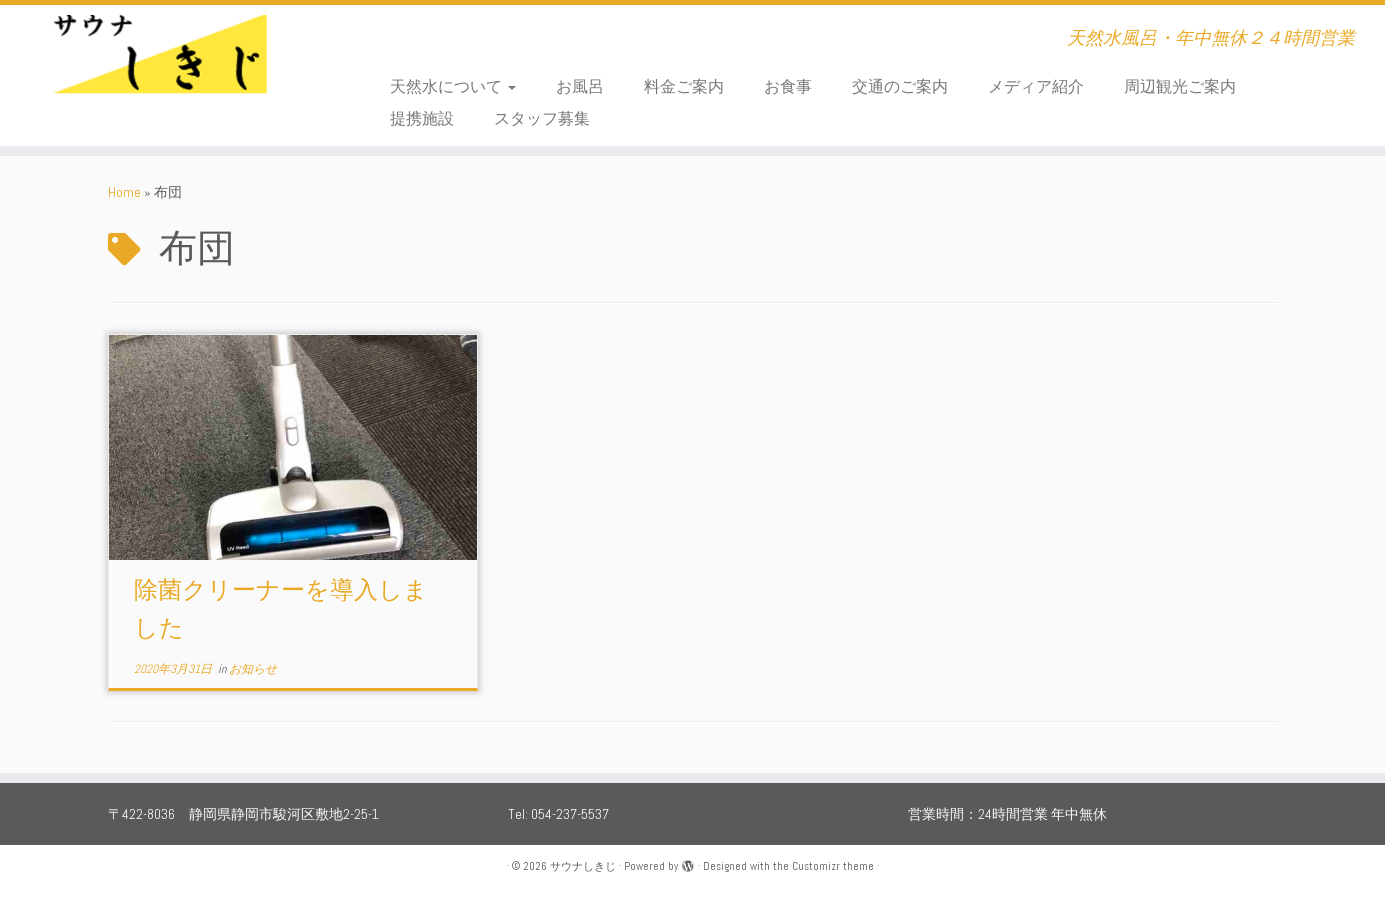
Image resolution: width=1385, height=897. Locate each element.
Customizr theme (833, 866)
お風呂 (580, 86)
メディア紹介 (1036, 86)
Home (124, 192)
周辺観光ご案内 (1180, 86)
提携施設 (422, 118)
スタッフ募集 (542, 118)
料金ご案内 (684, 86)
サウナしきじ (583, 866)
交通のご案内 (900, 86)
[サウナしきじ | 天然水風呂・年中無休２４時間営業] (160, 65)
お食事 (788, 86)
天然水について (453, 86)
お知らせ (253, 669)
